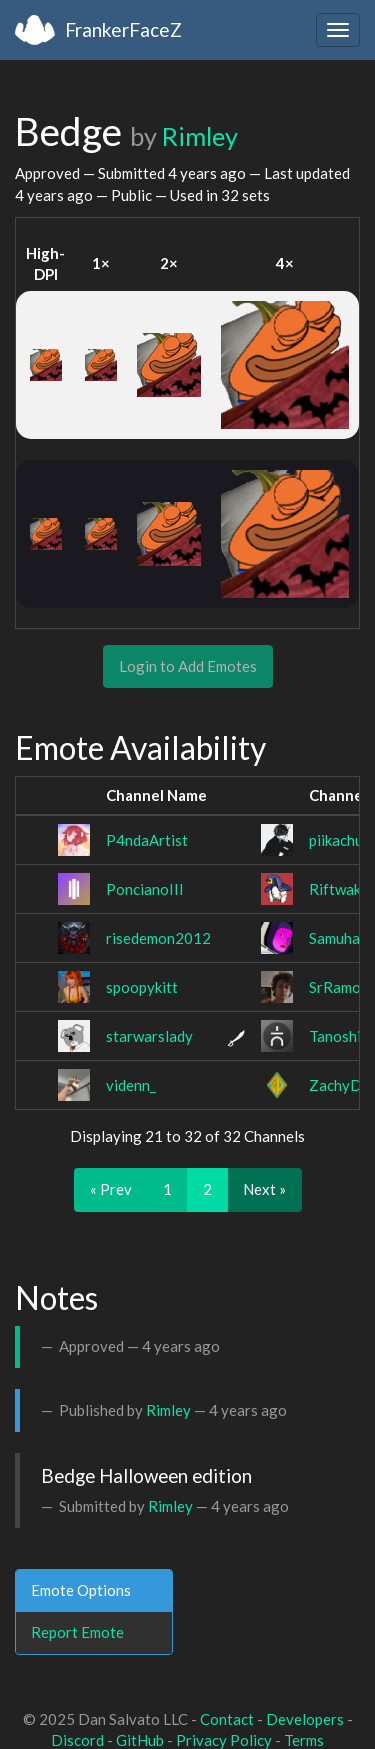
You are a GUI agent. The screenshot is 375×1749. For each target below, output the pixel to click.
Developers (305, 1719)
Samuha (334, 938)
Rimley (200, 136)
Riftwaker (342, 889)
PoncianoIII (145, 889)
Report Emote (77, 1632)
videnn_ (131, 1085)
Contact (227, 1719)
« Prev (111, 1189)
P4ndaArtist (147, 840)
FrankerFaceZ (123, 29)
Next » (264, 1189)
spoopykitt (142, 987)
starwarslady (149, 1036)
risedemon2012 (158, 938)
